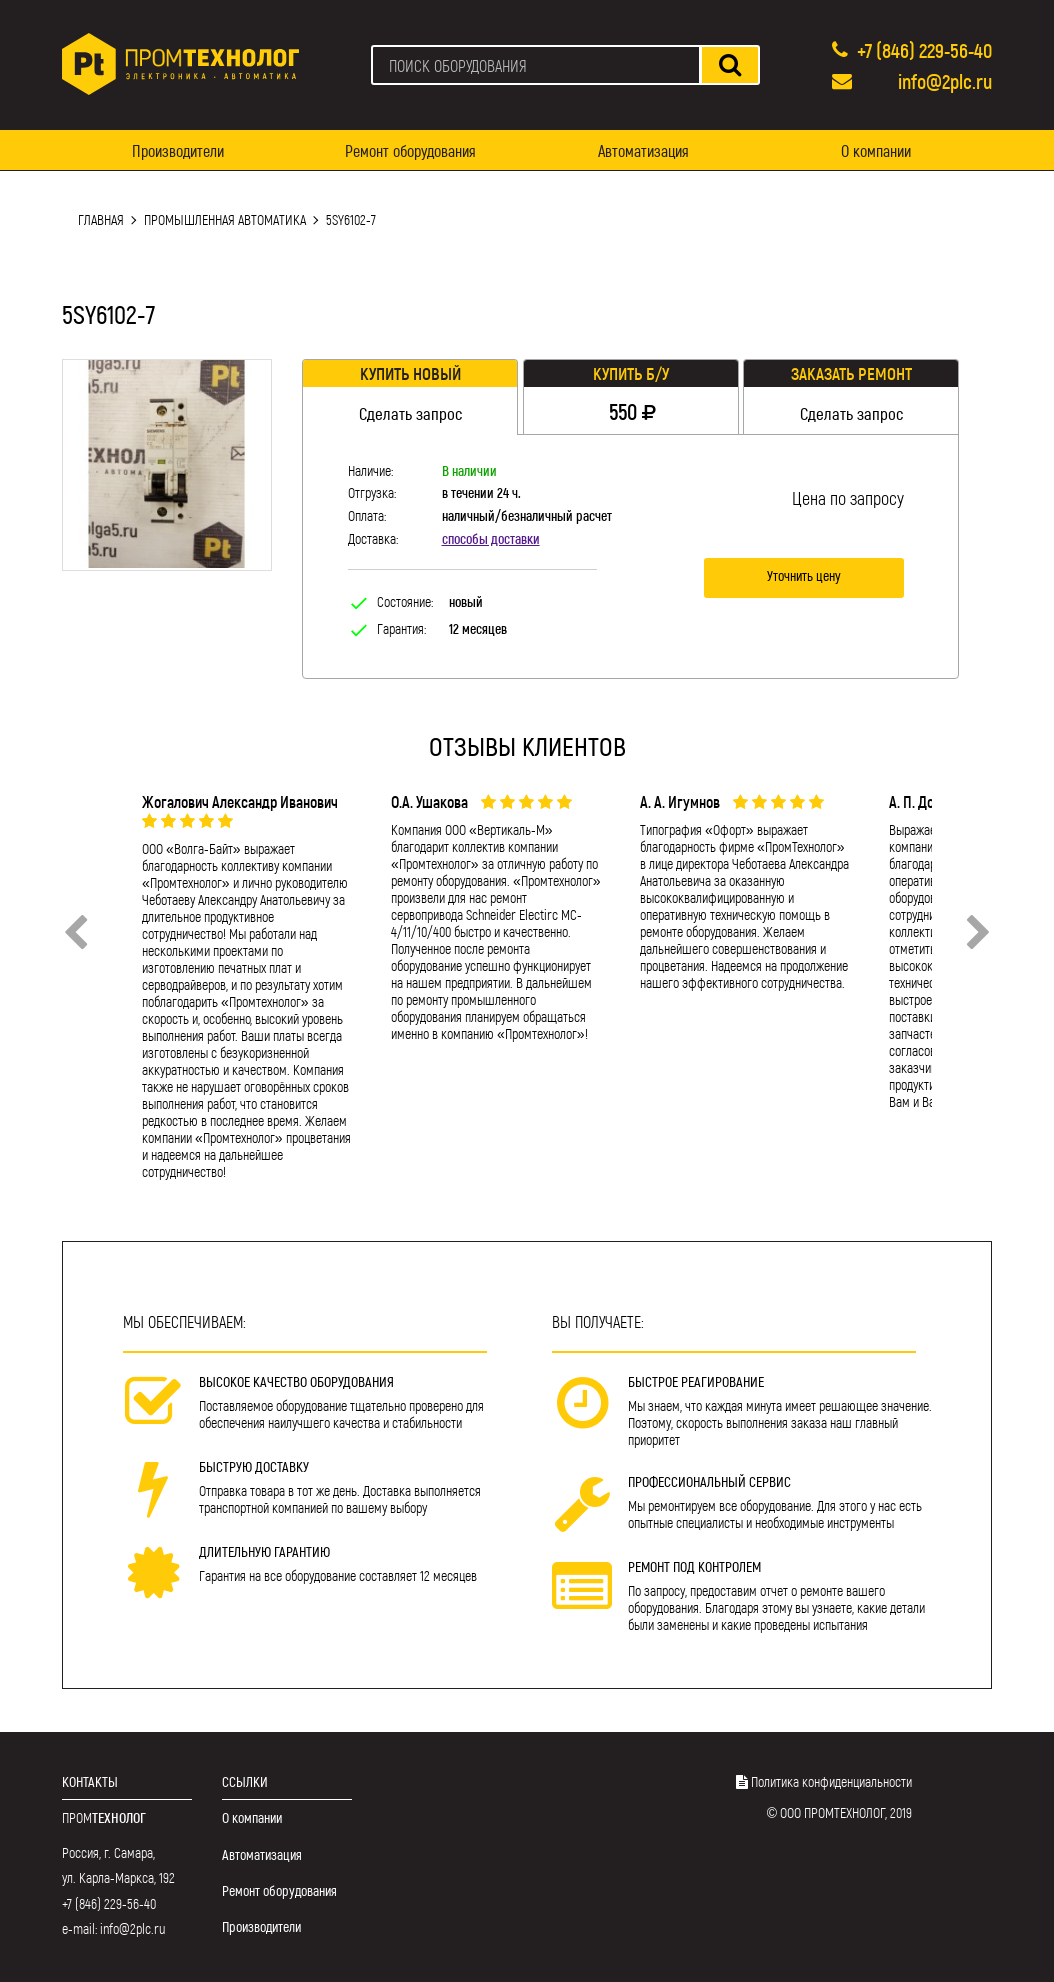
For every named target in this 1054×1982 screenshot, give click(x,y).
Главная (101, 219)
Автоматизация (643, 150)
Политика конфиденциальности (831, 1781)
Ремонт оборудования (410, 150)
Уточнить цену (804, 575)
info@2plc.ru (945, 81)
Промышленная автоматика (225, 219)
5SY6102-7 (351, 219)
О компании (876, 150)
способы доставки (491, 538)
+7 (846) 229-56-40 (924, 50)
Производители (178, 150)
